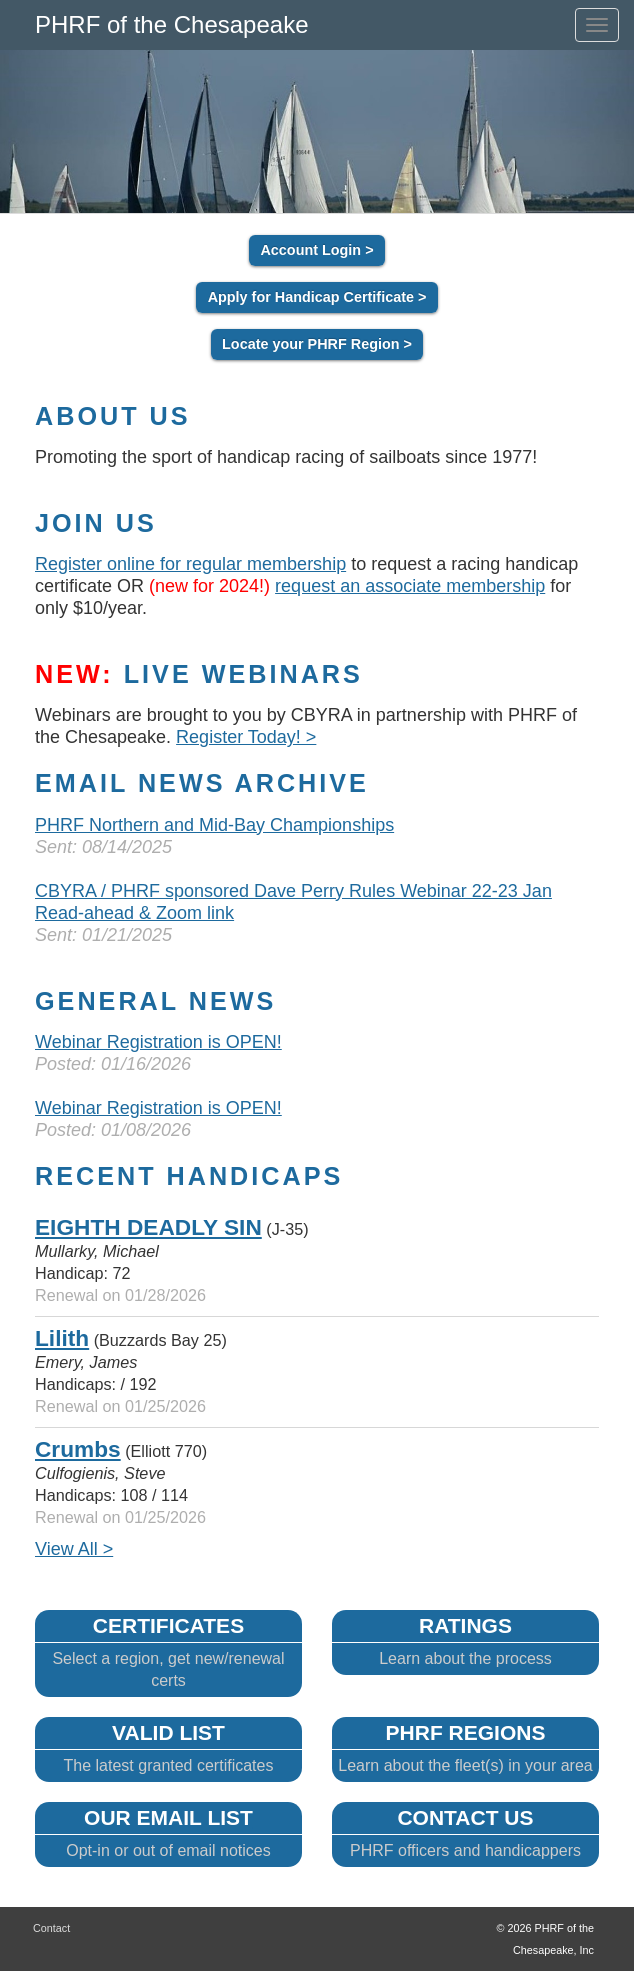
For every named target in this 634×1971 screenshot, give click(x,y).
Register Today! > (246, 737)
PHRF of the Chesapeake (171, 24)
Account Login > (316, 251)
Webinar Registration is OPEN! (158, 1042)
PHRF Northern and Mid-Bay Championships (214, 825)
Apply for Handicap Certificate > (317, 298)
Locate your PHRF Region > (317, 345)
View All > (74, 1549)
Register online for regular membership (190, 564)
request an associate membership (410, 586)
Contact (51, 1928)
